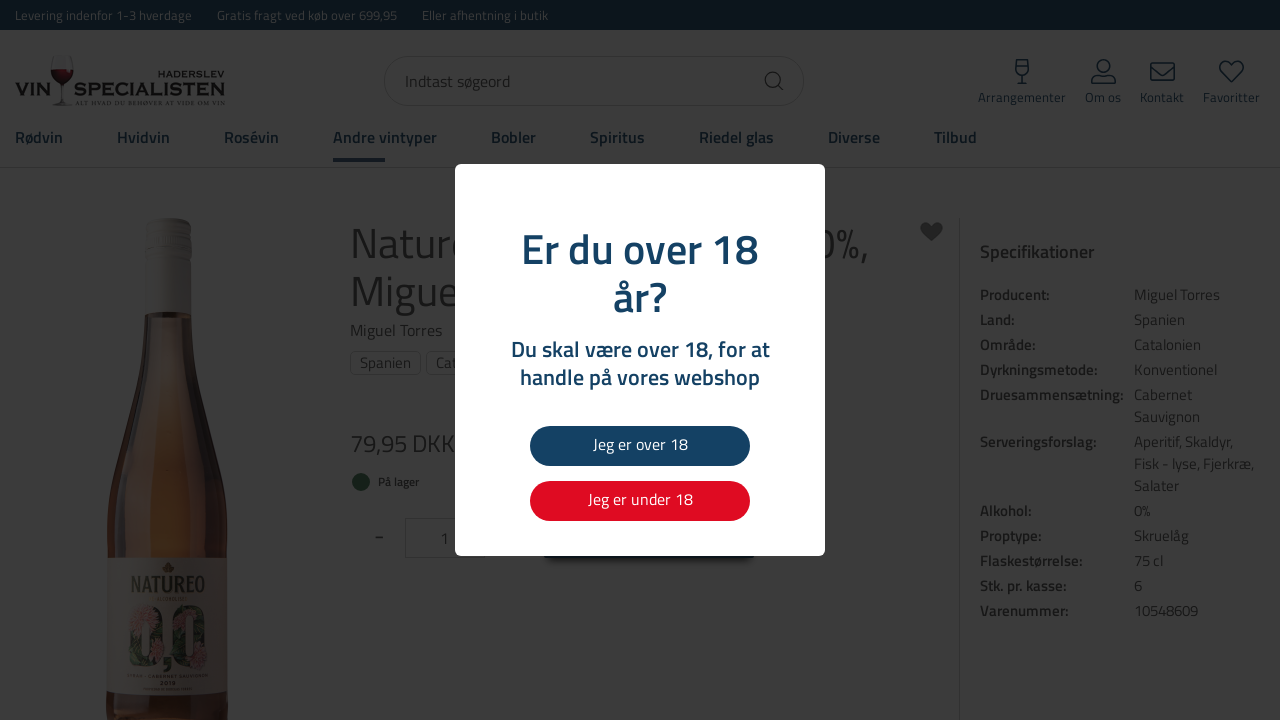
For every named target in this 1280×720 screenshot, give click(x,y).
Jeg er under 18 (640, 499)
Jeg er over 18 (640, 444)
